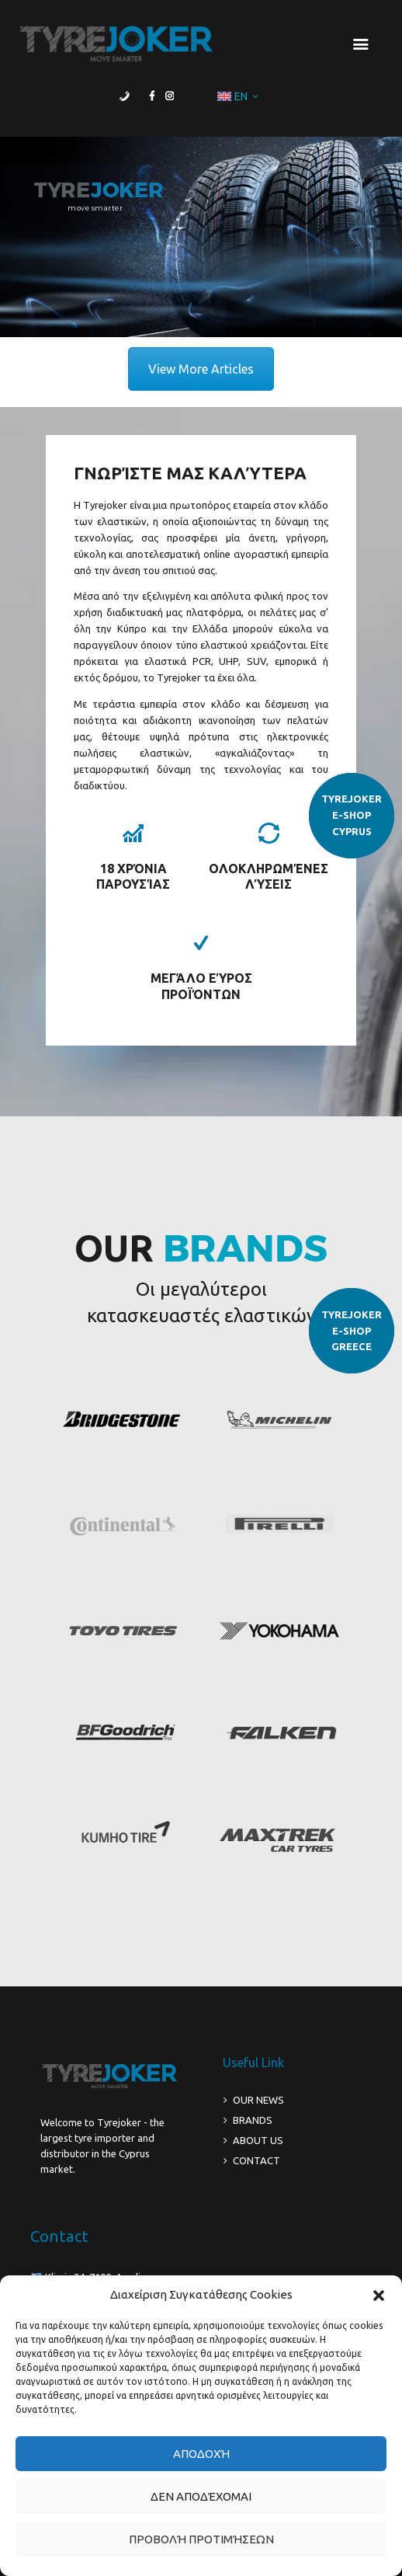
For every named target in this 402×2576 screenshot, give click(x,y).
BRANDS (252, 2120)
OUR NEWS (258, 2099)
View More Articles (201, 369)
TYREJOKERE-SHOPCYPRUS (351, 815)
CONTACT (256, 2160)
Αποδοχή (201, 2453)
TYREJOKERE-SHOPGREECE (351, 1330)
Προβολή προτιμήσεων (201, 2539)
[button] (378, 2295)
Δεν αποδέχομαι (201, 2496)
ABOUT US (258, 2140)
